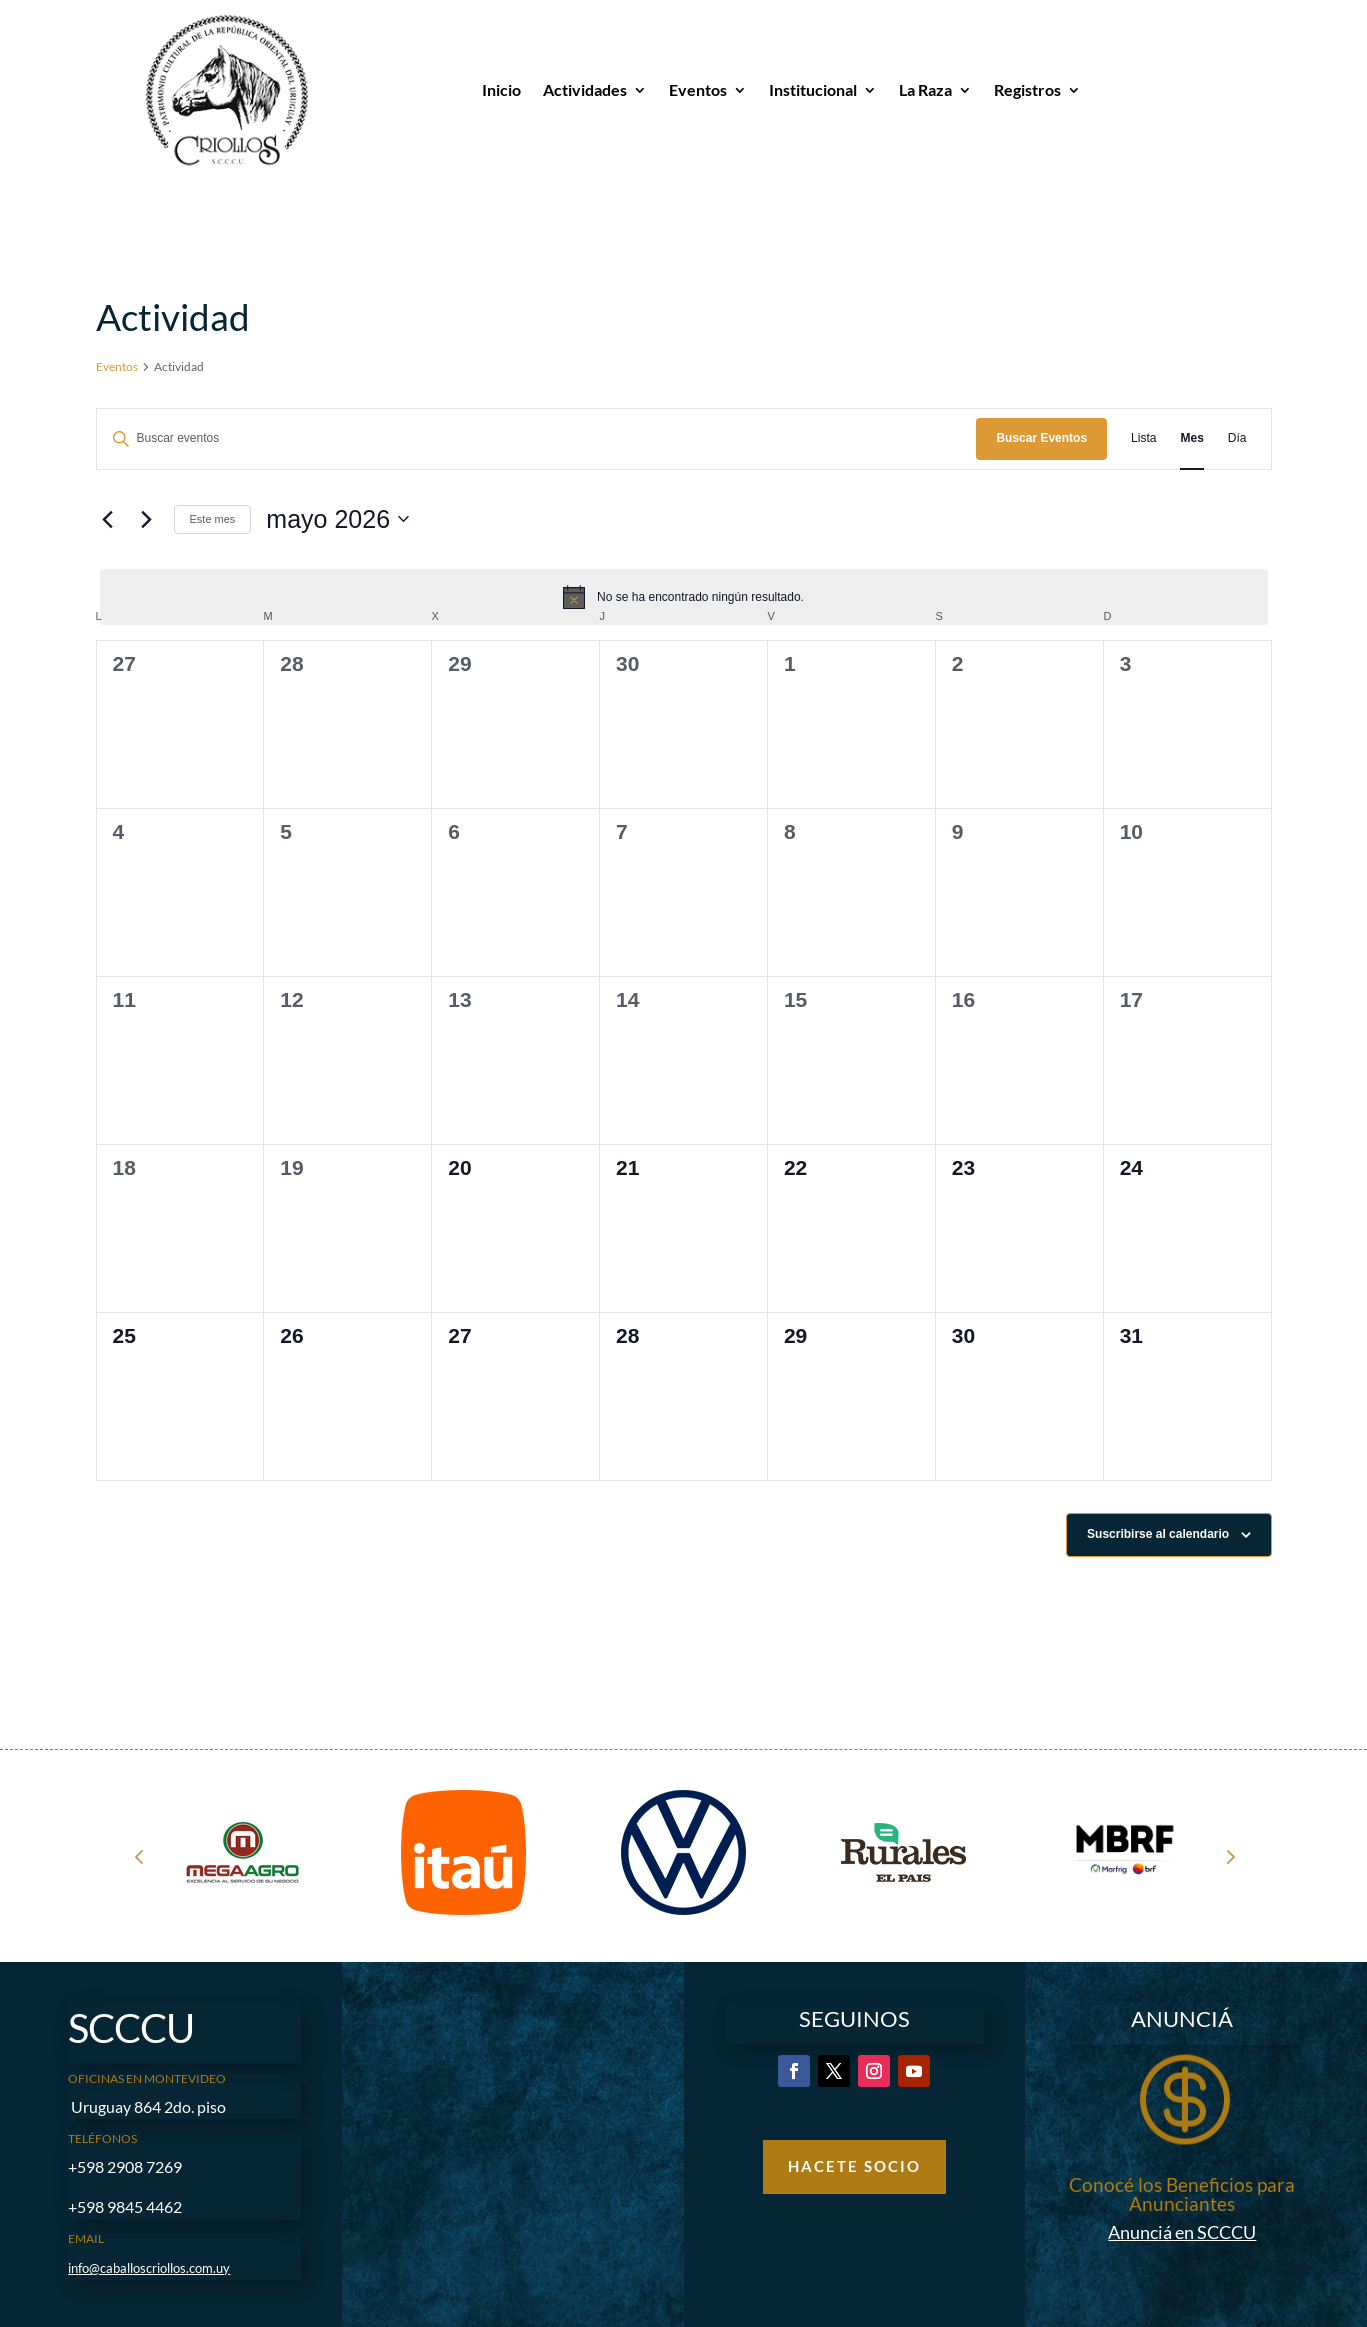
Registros (1027, 89)
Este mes (213, 519)
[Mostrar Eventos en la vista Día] (1237, 438)
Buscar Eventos (1041, 438)
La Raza (925, 89)
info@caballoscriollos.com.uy (149, 2268)
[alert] (684, 597)
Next (1229, 1856)
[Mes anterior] (108, 519)
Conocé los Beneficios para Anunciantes (1182, 2194)
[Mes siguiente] (147, 519)
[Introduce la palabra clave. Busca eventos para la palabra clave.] (537, 438)
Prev (139, 1856)
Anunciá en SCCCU (1182, 2232)
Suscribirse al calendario (1158, 1534)
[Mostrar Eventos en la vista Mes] (1191, 438)
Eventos (698, 89)
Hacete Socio (854, 2166)
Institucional (813, 89)
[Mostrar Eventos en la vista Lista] (1143, 438)
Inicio (501, 89)
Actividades (585, 89)
